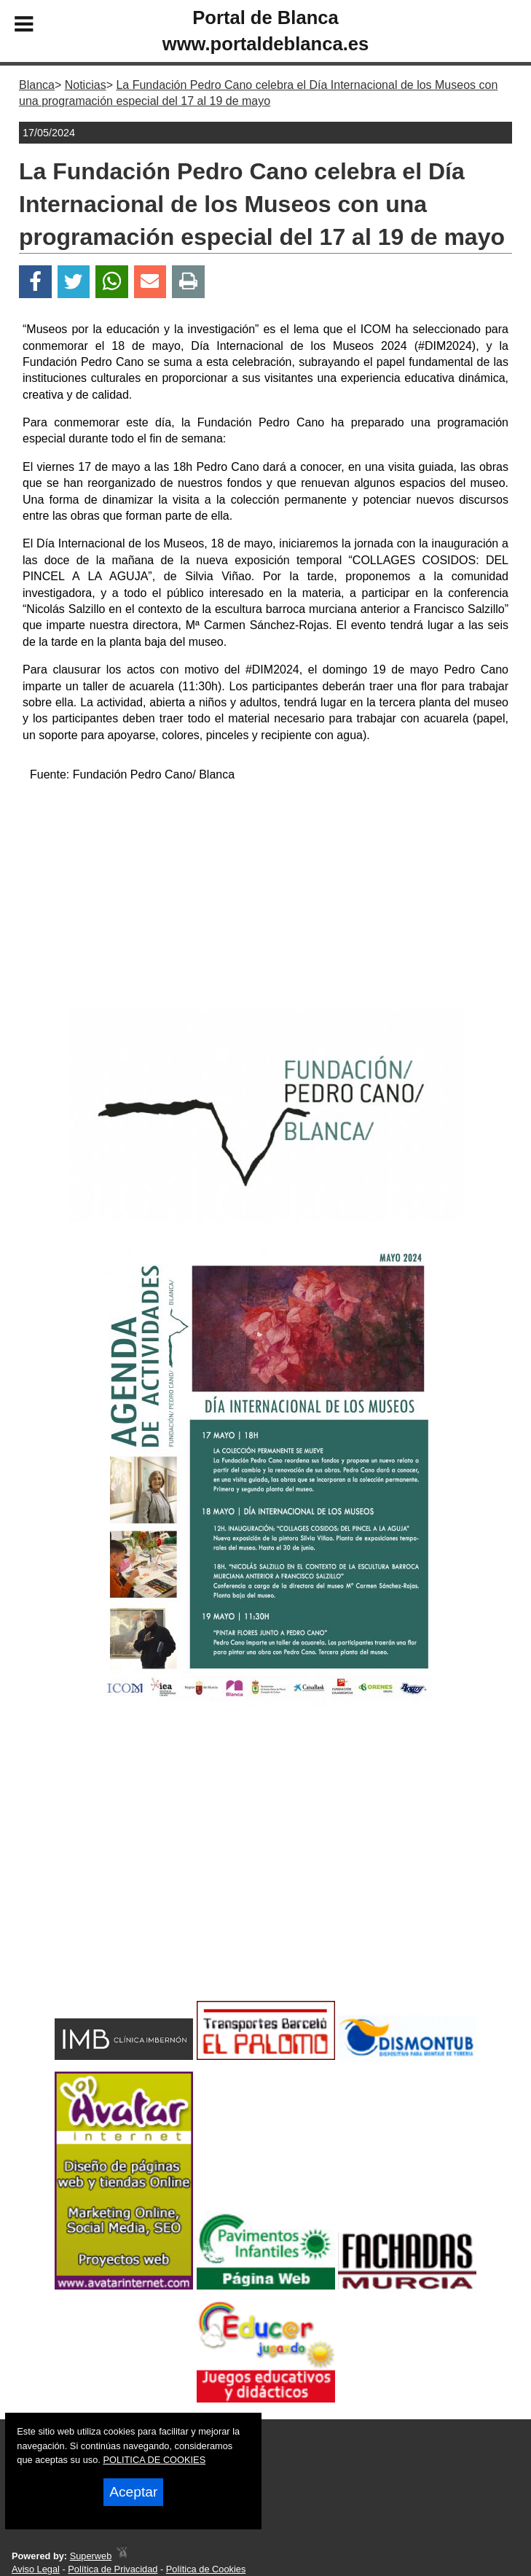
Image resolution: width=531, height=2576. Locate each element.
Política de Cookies (206, 2569)
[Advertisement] (265, 897)
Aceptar (133, 2491)
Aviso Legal (36, 2569)
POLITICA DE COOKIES (154, 2459)
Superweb (91, 2555)
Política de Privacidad (112, 2569)
